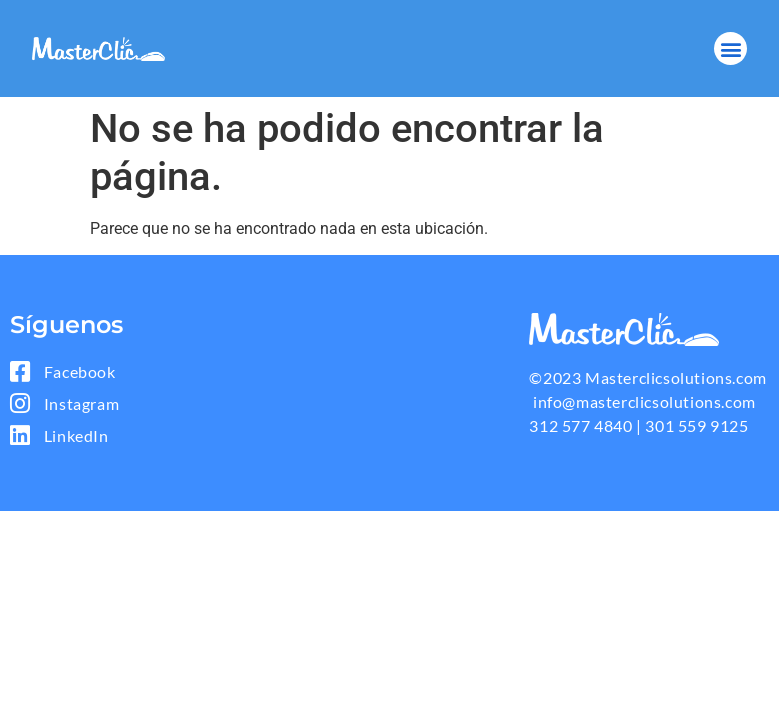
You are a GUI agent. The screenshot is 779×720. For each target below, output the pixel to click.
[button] (730, 48)
